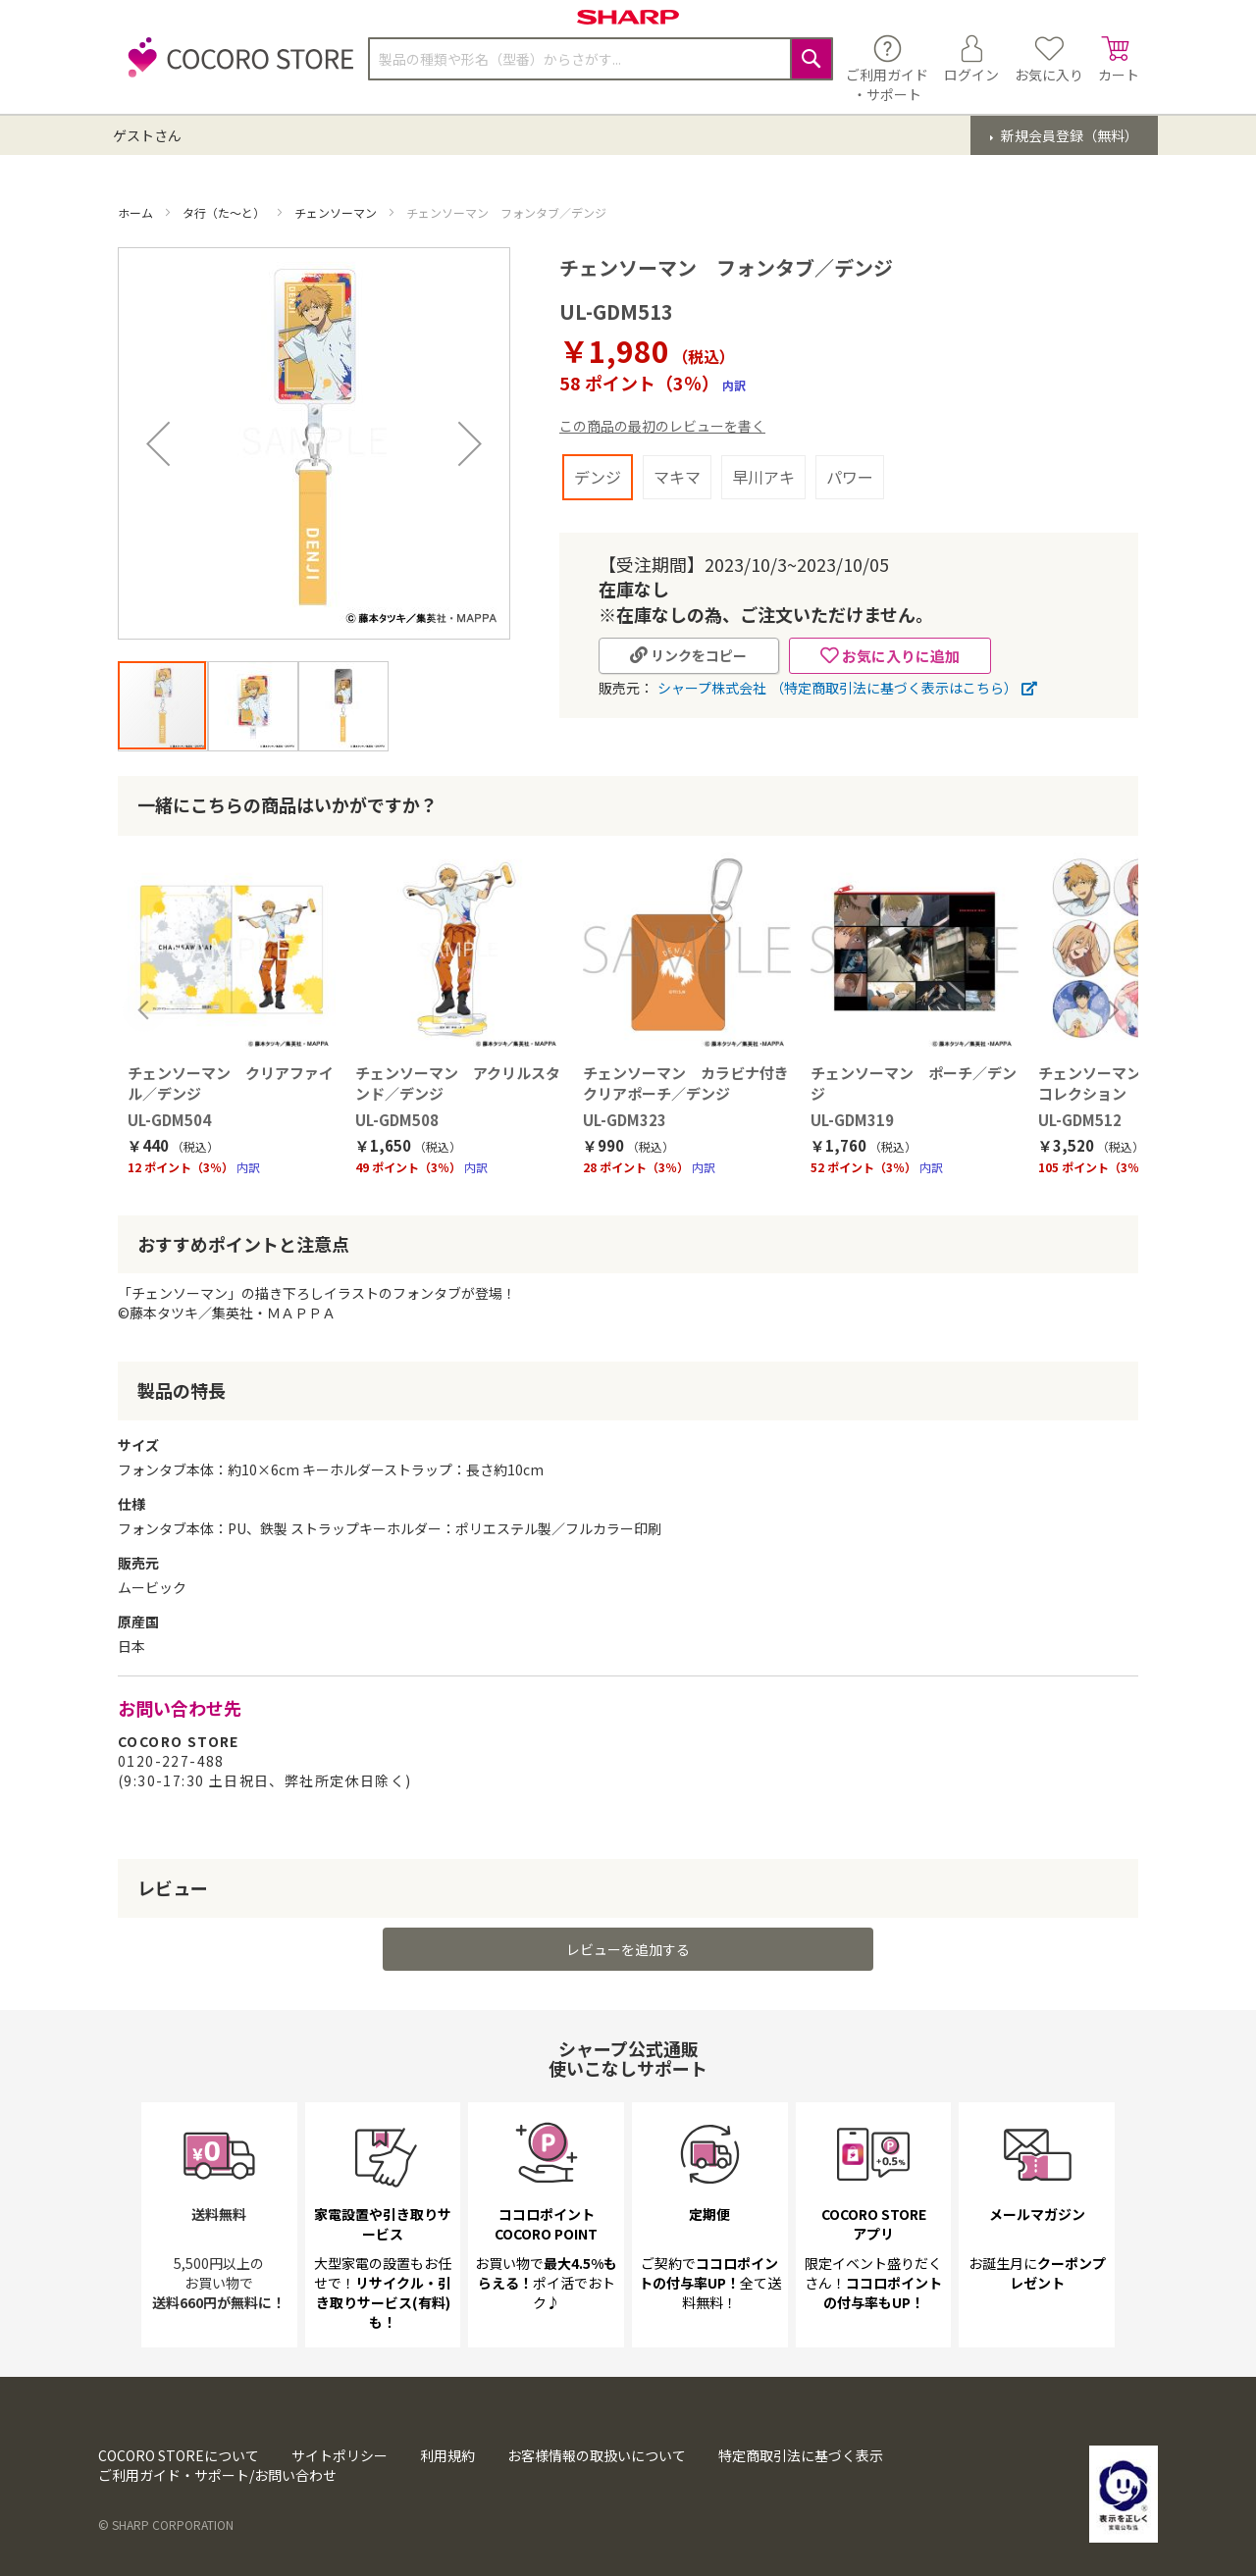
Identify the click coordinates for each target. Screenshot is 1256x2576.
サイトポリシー (339, 2455)
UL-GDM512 (1080, 1119)
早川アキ (763, 477)
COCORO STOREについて (178, 2455)
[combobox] (600, 58)
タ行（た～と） (225, 212)
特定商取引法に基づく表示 (800, 2455)
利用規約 (447, 2455)
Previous (144, 1010)
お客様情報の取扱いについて (596, 2455)
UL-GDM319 (852, 1119)
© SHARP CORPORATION (166, 2524)
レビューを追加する (628, 1949)
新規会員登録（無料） (1068, 135)
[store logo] (235, 68)
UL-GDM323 (624, 1119)
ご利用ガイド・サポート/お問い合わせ (217, 2475)
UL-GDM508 (397, 1119)
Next (1111, 1010)
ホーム (137, 212)
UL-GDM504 (169, 1119)
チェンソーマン (337, 212)
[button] (158, 443)
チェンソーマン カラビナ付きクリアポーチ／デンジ (686, 1083)
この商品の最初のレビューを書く (662, 426)
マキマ (677, 477)
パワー (849, 477)
